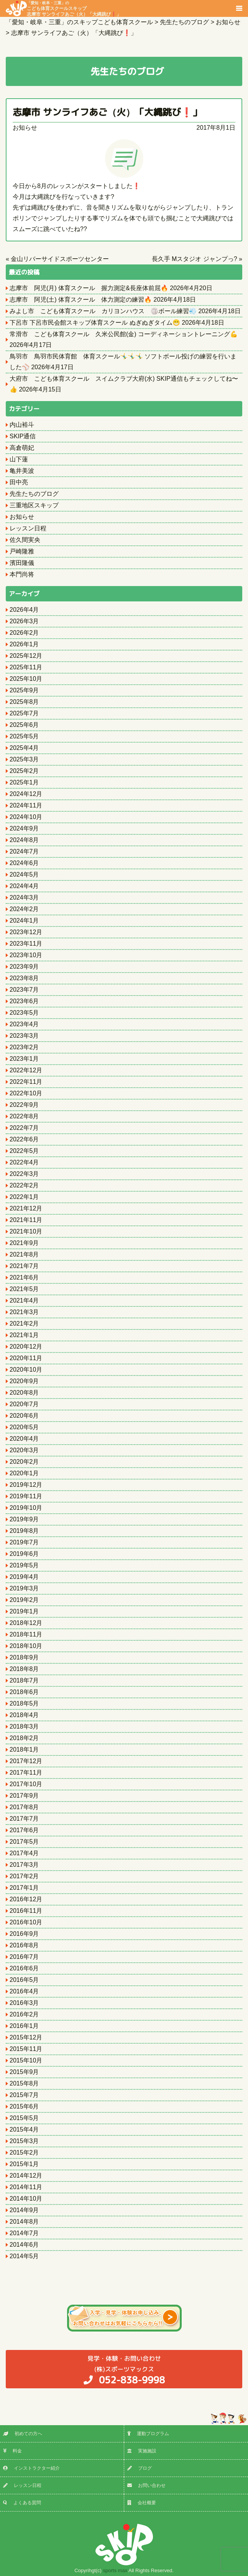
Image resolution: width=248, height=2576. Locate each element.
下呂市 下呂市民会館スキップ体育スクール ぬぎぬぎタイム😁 (95, 322)
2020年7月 (24, 1404)
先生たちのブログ (34, 493)
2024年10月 (26, 817)
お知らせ (25, 127)
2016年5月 (24, 1980)
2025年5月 (24, 736)
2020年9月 (24, 1381)
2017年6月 (24, 1830)
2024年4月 (24, 886)
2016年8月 (24, 1945)
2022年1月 (24, 1197)
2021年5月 (24, 1289)
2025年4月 (24, 748)
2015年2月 (24, 2152)
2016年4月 (24, 1991)
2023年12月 (26, 932)
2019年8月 (24, 1530)
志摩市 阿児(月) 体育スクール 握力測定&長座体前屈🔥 (89, 288)
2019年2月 (24, 1600)
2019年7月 (24, 1542)
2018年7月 (24, 1680)
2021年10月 (26, 1231)
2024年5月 (24, 874)
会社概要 (141, 2502)
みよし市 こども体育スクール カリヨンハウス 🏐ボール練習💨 (103, 311)
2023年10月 (26, 955)
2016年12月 (26, 1899)
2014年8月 (24, 2221)
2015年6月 (24, 2106)
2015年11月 (26, 2049)
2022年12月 (26, 1070)
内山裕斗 (22, 424)
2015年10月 (26, 2060)
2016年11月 (26, 1910)
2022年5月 (24, 1151)
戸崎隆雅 (22, 551)
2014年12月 (26, 2175)
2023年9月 (24, 966)
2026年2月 (24, 632)
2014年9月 (24, 2210)
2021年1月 (24, 1335)
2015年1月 (24, 2164)
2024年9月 (24, 828)
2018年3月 (24, 1726)
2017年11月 (26, 1772)
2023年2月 (24, 1047)
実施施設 (141, 2451)
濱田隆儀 (22, 563)
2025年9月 (24, 690)
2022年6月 (24, 1139)
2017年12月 (26, 1761)
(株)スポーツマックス (124, 2369)
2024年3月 (24, 897)
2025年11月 (26, 667)
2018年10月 (26, 1646)
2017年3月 (24, 1864)
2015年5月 (24, 2118)
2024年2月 (24, 909)
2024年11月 (26, 805)
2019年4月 (24, 1577)
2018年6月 (24, 1692)
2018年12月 (26, 1623)
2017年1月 (24, 1887)
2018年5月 (24, 1703)
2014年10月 (26, 2198)
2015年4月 (24, 2129)
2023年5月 (24, 1012)
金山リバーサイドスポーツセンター (60, 259)
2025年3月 (24, 759)
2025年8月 (24, 701)
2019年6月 (24, 1554)
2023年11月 (26, 943)
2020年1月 (24, 1473)
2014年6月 (24, 2244)
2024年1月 (24, 920)
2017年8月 (24, 1807)
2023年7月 (24, 989)
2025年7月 (24, 713)
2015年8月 (24, 2083)
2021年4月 (24, 1300)
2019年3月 (24, 1588)
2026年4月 (24, 609)
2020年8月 (24, 1392)
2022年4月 (24, 1162)
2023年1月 (24, 1058)
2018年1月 (24, 1749)
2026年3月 (24, 621)
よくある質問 (22, 2502)
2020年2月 (24, 1461)
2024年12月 (26, 794)
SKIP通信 (23, 436)
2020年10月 (26, 1369)
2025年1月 (24, 782)
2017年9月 (24, 1795)
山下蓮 (19, 459)
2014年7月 (24, 2233)
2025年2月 (24, 771)
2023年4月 (24, 1024)
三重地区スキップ (34, 505)
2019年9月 (24, 1519)
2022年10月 (26, 1093)
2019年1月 (24, 1611)
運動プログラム (148, 2433)
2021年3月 (24, 1312)
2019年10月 (26, 1507)
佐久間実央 (25, 540)
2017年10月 (26, 1784)
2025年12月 (26, 655)
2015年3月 (24, 2141)
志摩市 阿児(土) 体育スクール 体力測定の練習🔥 (81, 299)
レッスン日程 (28, 528)
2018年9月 (24, 1657)
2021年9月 (24, 1243)
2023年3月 (24, 1035)
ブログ (139, 2468)
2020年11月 (26, 1358)
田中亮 (19, 482)
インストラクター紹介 (31, 2468)
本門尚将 (22, 574)
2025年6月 (24, 725)
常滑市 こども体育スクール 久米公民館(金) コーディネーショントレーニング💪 (124, 334)
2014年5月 (24, 2256)
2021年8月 (24, 1254)
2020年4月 (24, 1438)
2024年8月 (24, 840)
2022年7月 (24, 1128)
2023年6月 (24, 1001)
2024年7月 (24, 851)
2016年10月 (26, 1922)
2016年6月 (24, 1968)
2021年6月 (24, 1277)
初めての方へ (22, 2433)
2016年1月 (24, 2026)
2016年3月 (24, 2003)
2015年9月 (24, 2072)
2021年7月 (24, 1266)
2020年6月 (24, 1415)
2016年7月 (24, 1956)
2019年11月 (26, 1496)
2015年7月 (24, 2095)
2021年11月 (26, 1220)
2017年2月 (24, 1876)
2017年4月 (24, 1853)
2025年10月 (26, 678)
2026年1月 (24, 644)
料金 (12, 2451)
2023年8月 (24, 978)
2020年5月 (24, 1427)
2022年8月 (24, 1116)
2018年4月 (24, 1715)
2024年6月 (24, 863)
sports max (115, 2570)
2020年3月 (24, 1450)
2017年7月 (24, 1818)
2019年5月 (24, 1565)
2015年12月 (26, 2037)
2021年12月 (26, 1208)
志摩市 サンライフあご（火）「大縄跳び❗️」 (107, 112)
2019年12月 (26, 1484)
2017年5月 (24, 1841)
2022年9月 (24, 1104)
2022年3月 (24, 1174)
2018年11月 (26, 1634)
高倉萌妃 (22, 447)
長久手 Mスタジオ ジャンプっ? (194, 259)
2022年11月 (26, 1081)
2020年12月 (26, 1346)
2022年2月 (24, 1185)
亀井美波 (22, 470)
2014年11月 (26, 2187)
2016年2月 (24, 2014)
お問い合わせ (146, 2485)
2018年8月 (24, 1669)
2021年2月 (24, 1323)
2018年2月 (24, 1738)
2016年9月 (24, 1933)
